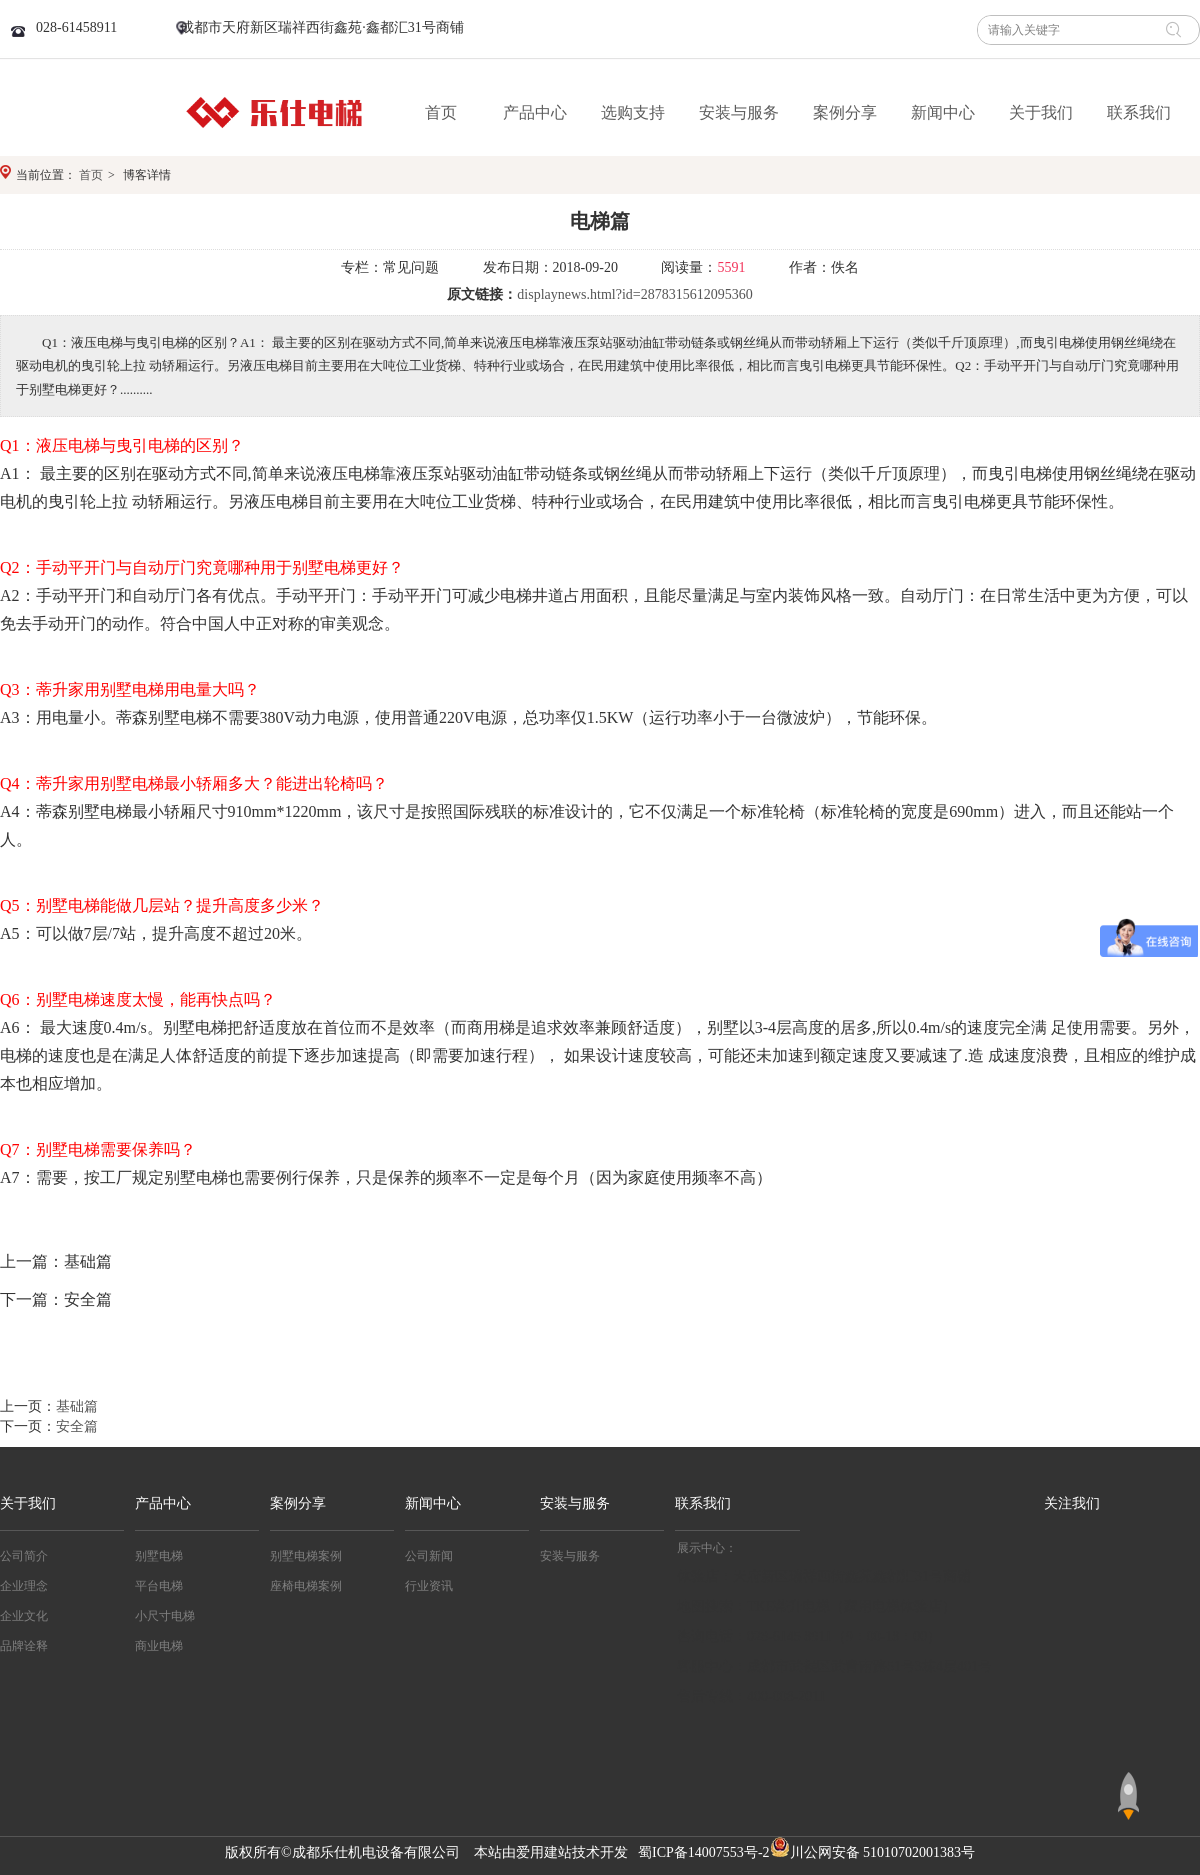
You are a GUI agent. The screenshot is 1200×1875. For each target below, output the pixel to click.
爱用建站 (544, 1852)
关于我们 (28, 1503)
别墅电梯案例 (306, 1556)
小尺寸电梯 (165, 1616)
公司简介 (24, 1556)
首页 (91, 175)
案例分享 (298, 1503)
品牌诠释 (24, 1646)
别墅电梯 (159, 1556)
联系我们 (703, 1503)
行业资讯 (429, 1586)
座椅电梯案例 (306, 1586)
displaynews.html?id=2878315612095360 (634, 294)
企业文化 (24, 1616)
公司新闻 (429, 1556)
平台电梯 (159, 1586)
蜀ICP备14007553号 (698, 1852)
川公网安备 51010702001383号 (883, 1852)
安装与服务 (575, 1503)
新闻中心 (433, 1503)
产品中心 (163, 1503)
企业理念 (24, 1586)
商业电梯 (159, 1646)
